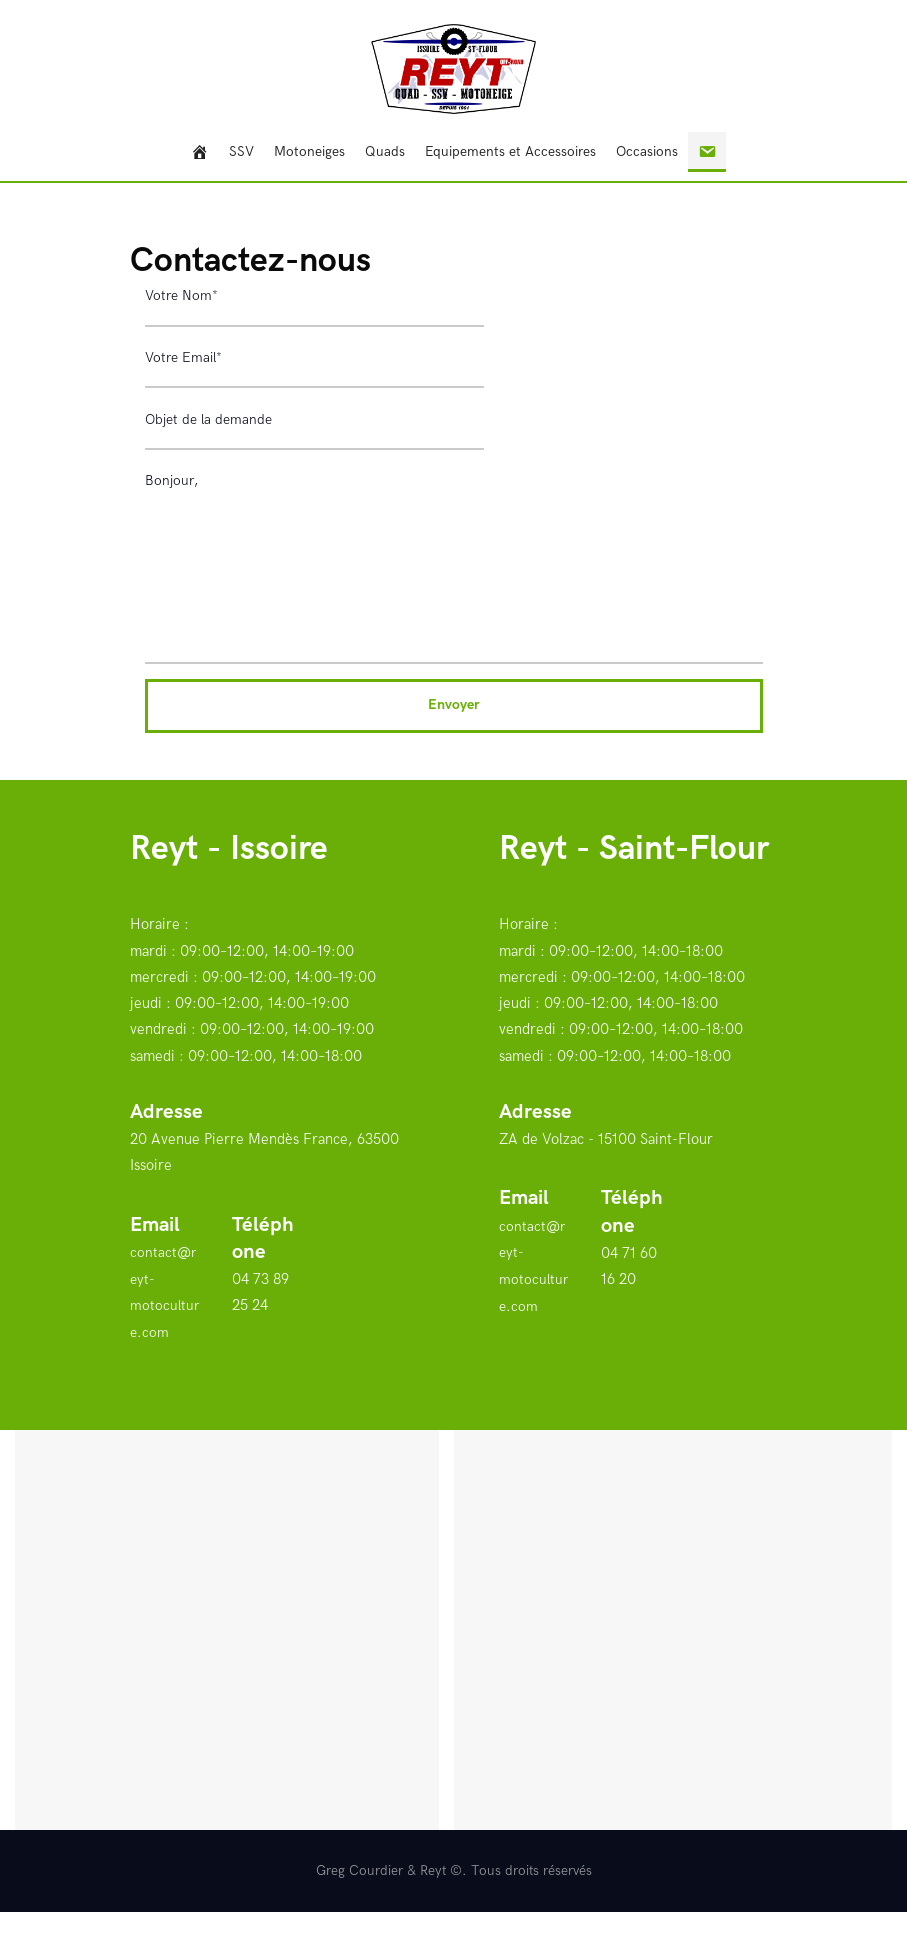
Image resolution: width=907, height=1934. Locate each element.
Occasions (647, 151)
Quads (385, 151)
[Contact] (707, 152)
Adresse (166, 1135)
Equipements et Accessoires (510, 151)
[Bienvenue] (200, 152)
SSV (241, 151)
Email (155, 1248)
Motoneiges (309, 151)
